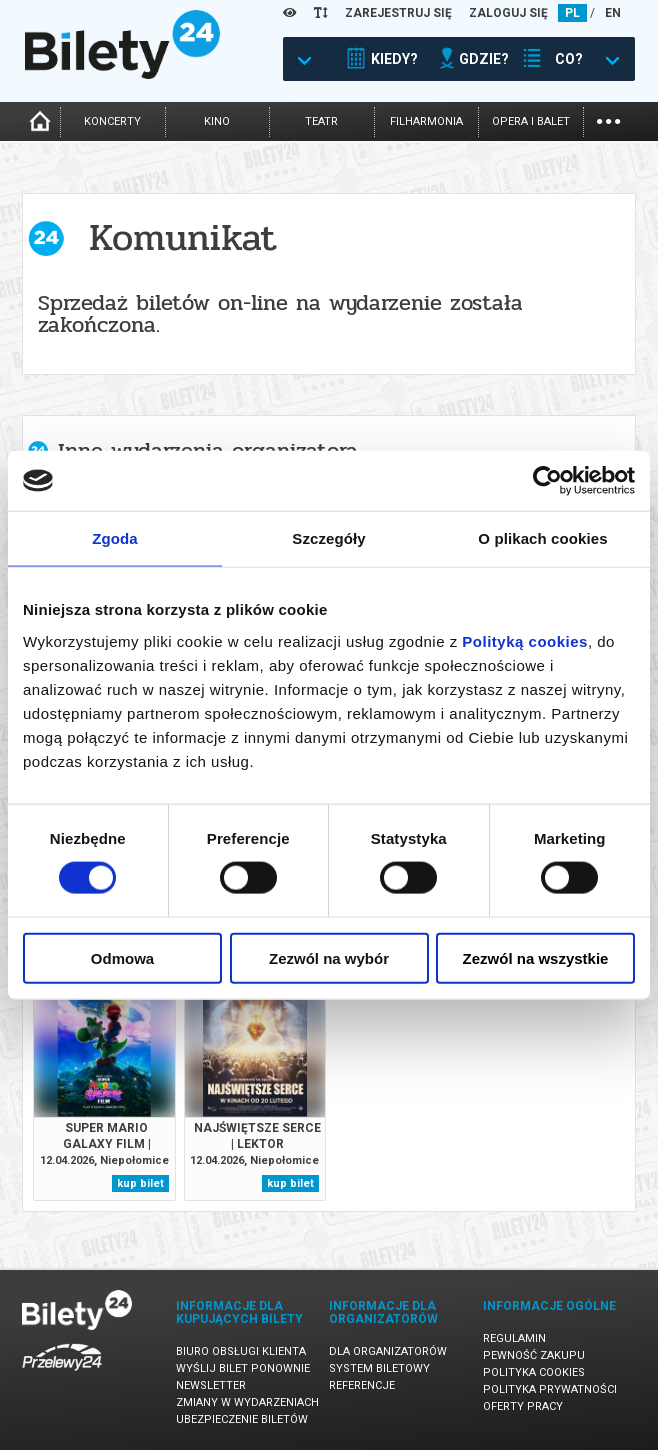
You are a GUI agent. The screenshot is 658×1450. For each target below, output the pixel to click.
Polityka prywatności (550, 1389)
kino (217, 121)
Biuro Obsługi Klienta (241, 1351)
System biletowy (379, 1368)
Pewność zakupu (534, 1355)
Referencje (362, 1385)
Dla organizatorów (388, 1351)
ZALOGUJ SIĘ (508, 13)
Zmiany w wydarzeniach (247, 1402)
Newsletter (211, 1385)
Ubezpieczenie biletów (242, 1419)
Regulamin (514, 1338)
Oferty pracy (523, 1406)
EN (613, 13)
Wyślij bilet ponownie (243, 1368)
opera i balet (531, 121)
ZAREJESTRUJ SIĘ (398, 13)
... (608, 119)
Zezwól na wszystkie (536, 957)
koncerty (112, 121)
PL (572, 13)
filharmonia (426, 121)
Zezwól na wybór (329, 957)
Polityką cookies (525, 640)
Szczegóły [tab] (328, 538)
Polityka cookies (534, 1372)
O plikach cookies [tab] (542, 538)
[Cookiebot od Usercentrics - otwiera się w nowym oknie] (547, 481)
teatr (321, 121)
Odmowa (122, 957)
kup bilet (140, 1183)
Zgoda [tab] (115, 538)
